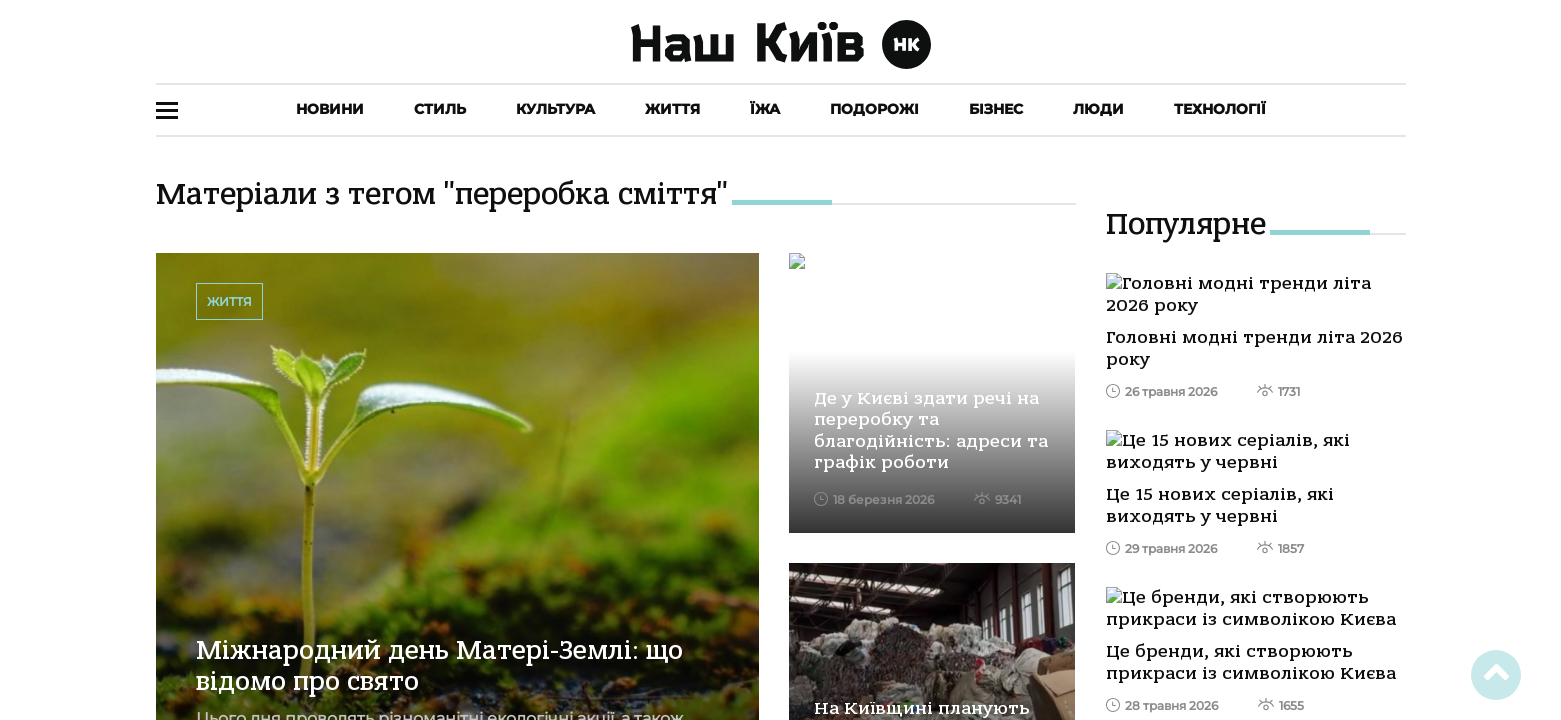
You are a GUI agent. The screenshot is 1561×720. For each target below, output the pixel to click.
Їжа (765, 109)
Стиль (440, 109)
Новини (330, 109)
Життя (672, 109)
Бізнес (996, 109)
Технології (1220, 109)
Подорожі (874, 109)
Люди (1098, 109)
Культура (555, 109)
